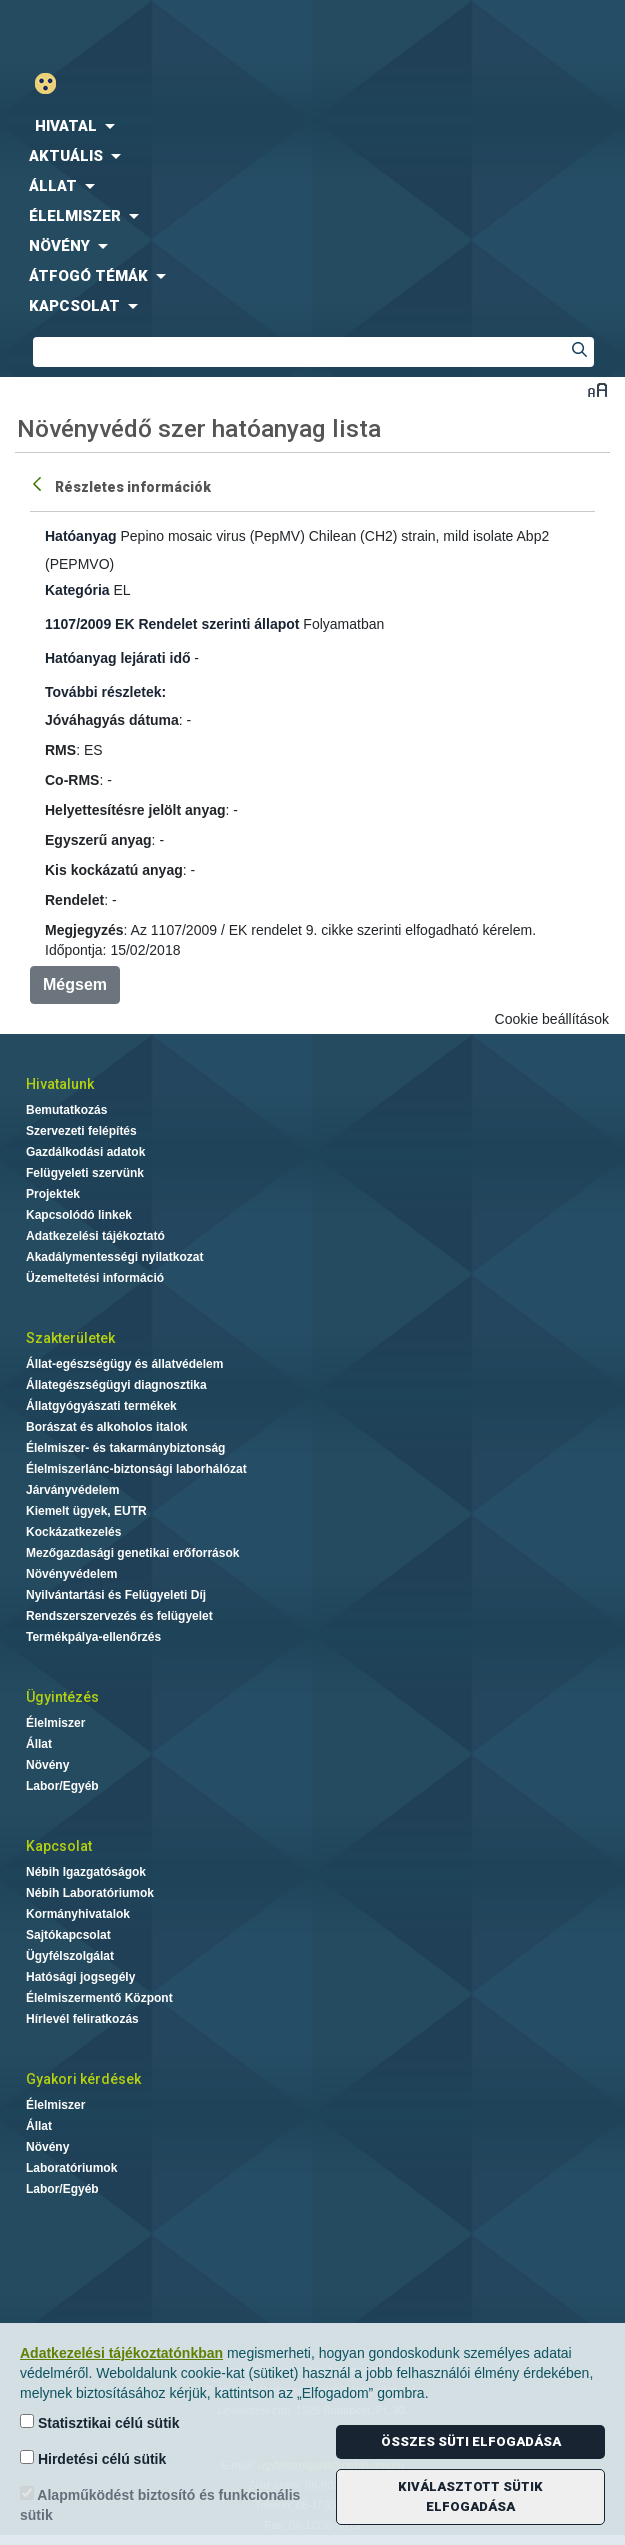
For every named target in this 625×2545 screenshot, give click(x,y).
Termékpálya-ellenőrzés (93, 1637)
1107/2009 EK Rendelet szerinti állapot (172, 624)
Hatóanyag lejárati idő (117, 658)
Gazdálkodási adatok (85, 1152)
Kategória (77, 590)
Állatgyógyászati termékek (101, 1406)
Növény (47, 1765)
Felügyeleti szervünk (85, 1173)
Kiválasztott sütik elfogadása (470, 2496)
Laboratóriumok (71, 2168)
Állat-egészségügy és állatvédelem (124, 1364)
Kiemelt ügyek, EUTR (86, 1511)
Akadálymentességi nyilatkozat (114, 1257)
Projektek (53, 1194)
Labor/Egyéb (62, 1786)
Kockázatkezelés (73, 1532)
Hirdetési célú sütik (93, 2458)
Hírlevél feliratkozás (82, 2019)
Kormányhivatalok (78, 1914)
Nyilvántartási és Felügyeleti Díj (116, 1595)
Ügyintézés (62, 1697)
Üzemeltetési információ (95, 1278)
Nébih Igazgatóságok (86, 1872)
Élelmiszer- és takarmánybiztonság (125, 1448)
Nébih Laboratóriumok (90, 1893)
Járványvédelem (72, 1490)
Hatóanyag (81, 536)
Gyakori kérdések (83, 2079)
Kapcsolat (59, 1846)
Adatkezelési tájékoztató (95, 1236)
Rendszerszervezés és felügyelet (119, 1616)
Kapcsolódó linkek (79, 1215)
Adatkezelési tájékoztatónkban (121, 2353)
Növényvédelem (71, 1574)
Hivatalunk (60, 1084)
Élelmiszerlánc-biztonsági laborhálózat (136, 1469)
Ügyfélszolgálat (70, 1956)
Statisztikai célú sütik (100, 2422)
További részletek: (105, 692)
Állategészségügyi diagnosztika (116, 1385)
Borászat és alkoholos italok (106, 1427)
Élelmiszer (55, 1723)
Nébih (156, 31)
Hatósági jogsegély (80, 1977)
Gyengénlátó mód (53, 83)
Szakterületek (70, 1338)
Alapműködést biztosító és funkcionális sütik (160, 2504)
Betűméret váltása (597, 389)
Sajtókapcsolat (68, 1935)
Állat (39, 1744)
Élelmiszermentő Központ (99, 1998)
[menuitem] (312, 126)
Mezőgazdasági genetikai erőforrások (132, 1553)
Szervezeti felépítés (81, 1131)
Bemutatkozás (66, 1110)
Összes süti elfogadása (471, 2441)
